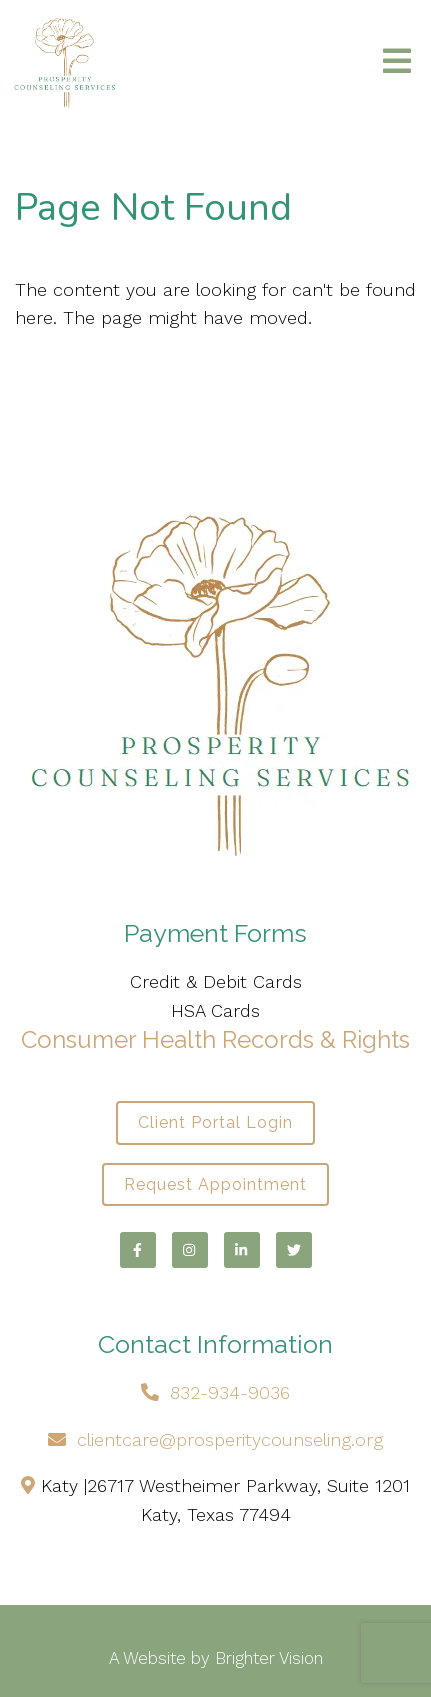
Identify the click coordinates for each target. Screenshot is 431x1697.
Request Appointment (215, 1184)
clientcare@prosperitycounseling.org (230, 1439)
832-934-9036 (230, 1392)
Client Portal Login (215, 1122)
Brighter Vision (269, 1658)
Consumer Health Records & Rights (215, 1039)
